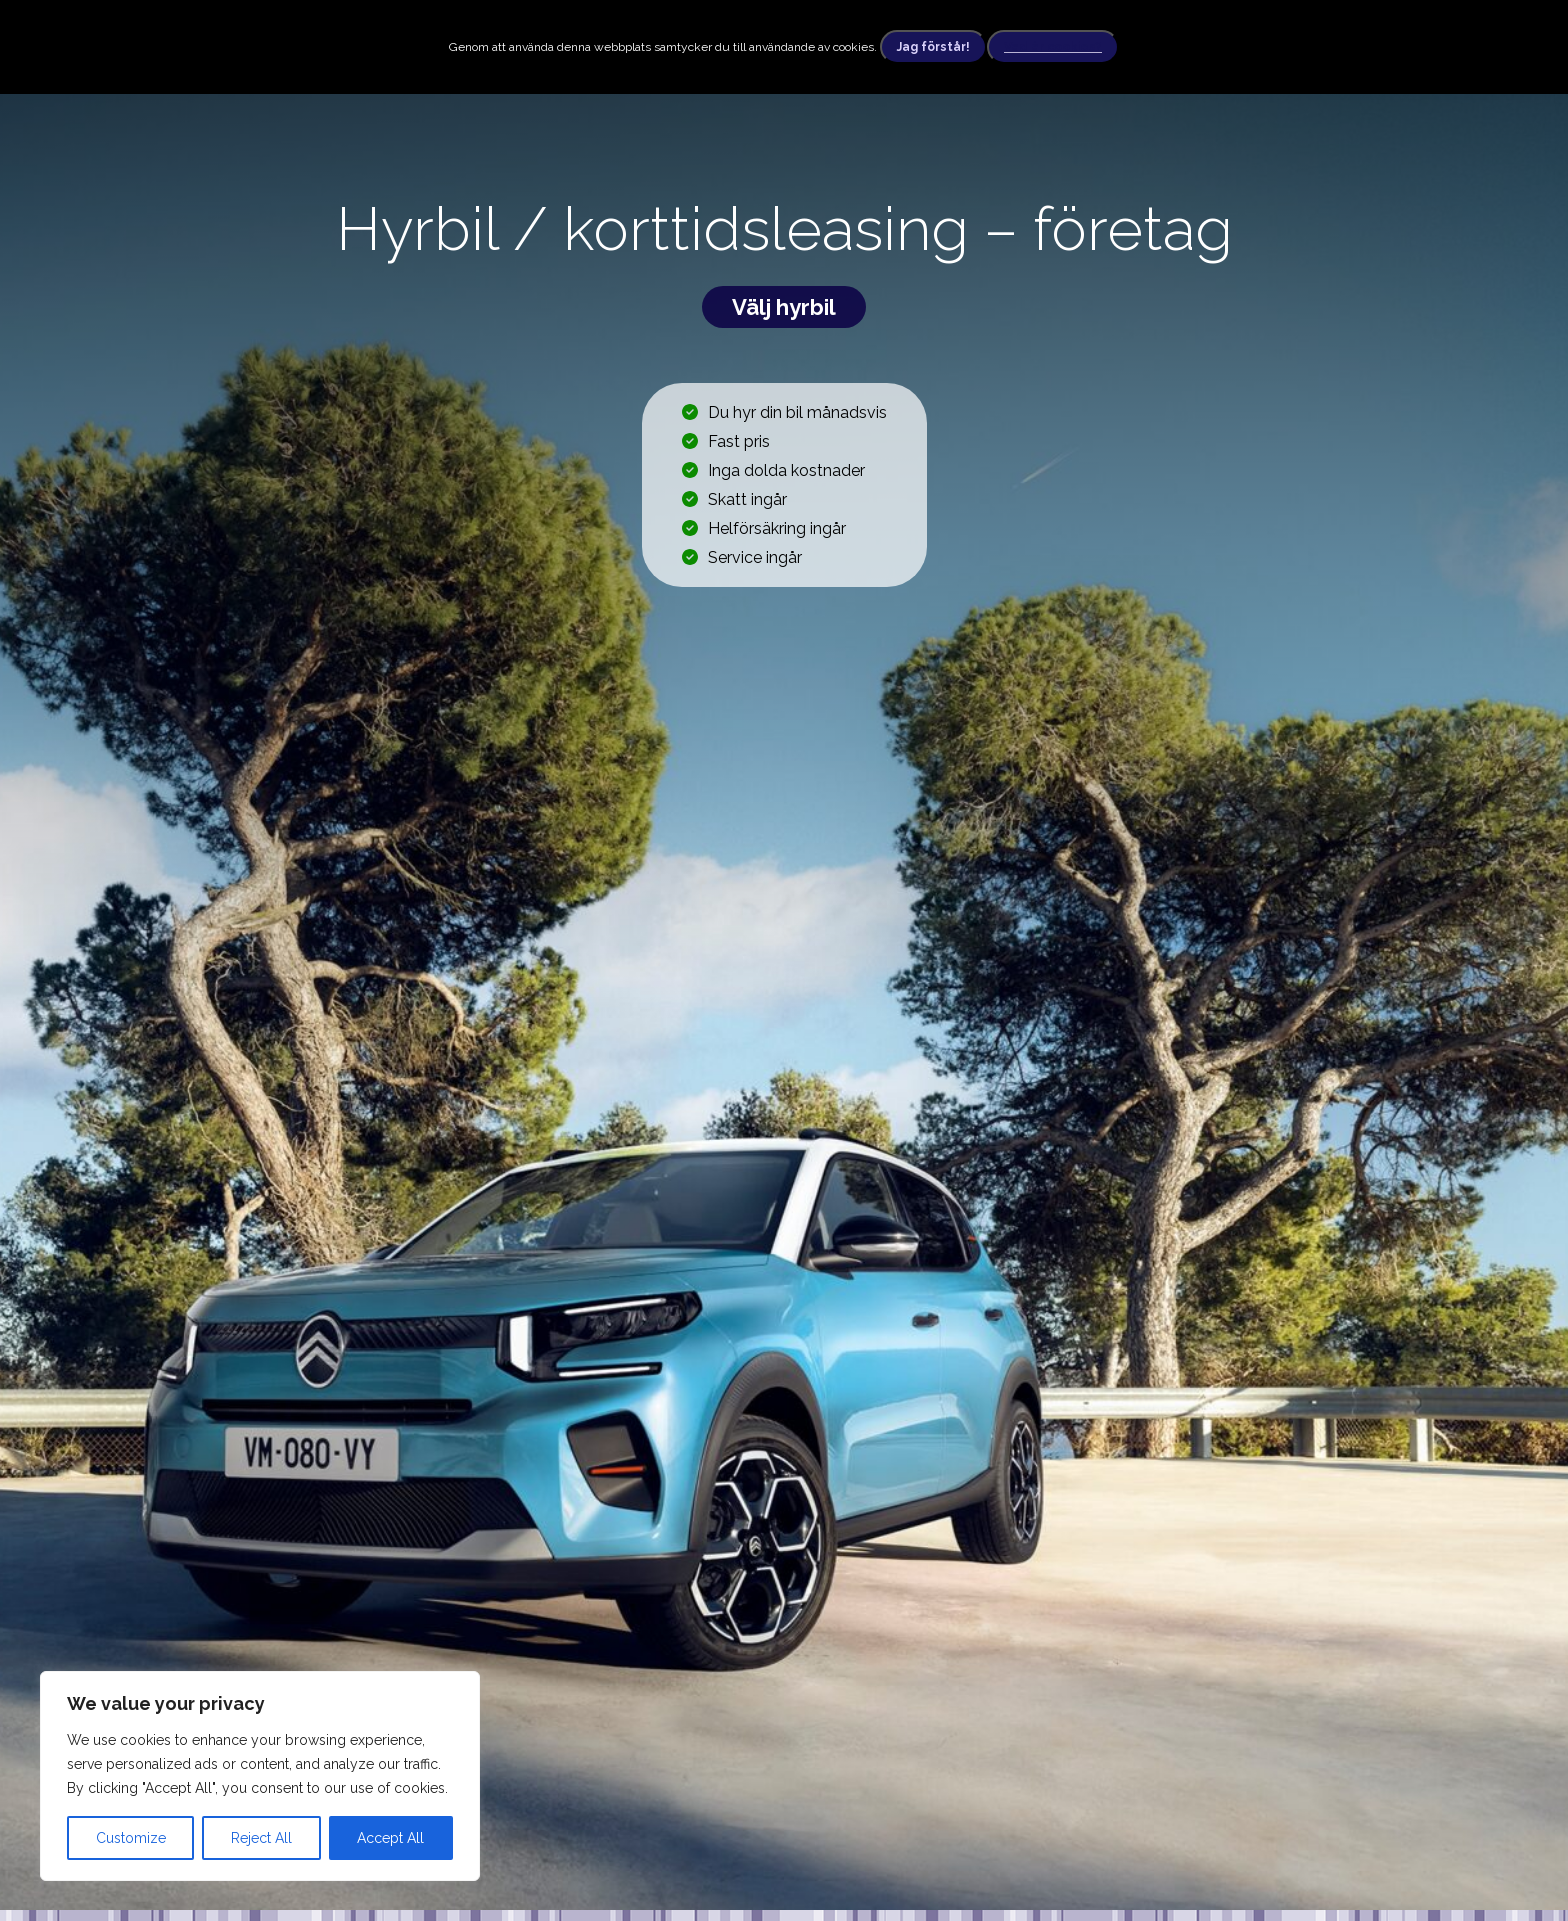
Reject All (261, 1838)
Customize (131, 1838)
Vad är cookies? (1053, 47)
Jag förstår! (933, 47)
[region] (260, 1776)
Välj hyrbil (784, 307)
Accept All (390, 1838)
